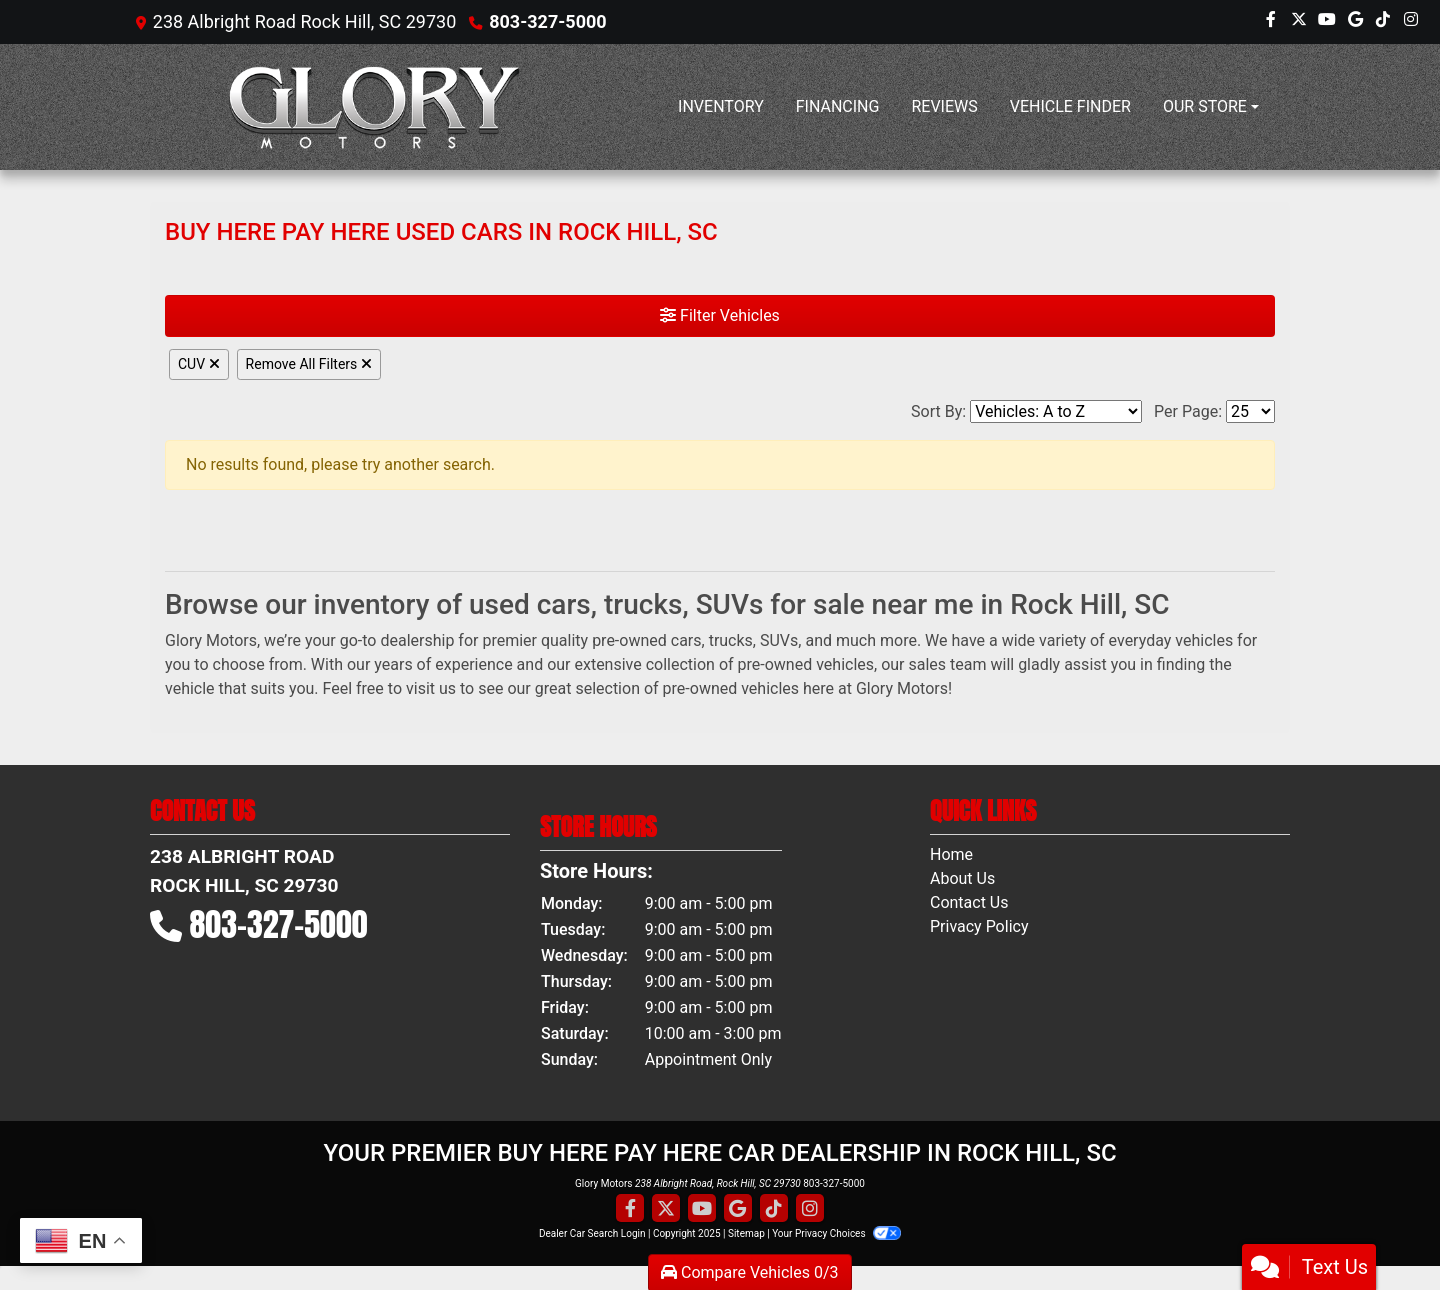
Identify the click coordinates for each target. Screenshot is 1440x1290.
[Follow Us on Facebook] (1271, 22)
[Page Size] (1250, 411)
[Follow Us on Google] (1355, 22)
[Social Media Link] (1383, 22)
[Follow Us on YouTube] (1327, 22)
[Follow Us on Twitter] (1299, 22)
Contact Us (969, 902)
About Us (962, 878)
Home (951, 854)
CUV (199, 364)
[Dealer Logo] (375, 107)
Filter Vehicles (720, 315)
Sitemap (746, 1233)
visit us (431, 688)
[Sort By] (1056, 411)
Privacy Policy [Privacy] (979, 926)
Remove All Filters (309, 364)
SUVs (779, 640)
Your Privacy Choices (836, 1233)
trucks (731, 640)
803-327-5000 (547, 21)
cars (686, 640)
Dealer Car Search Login (592, 1233)
